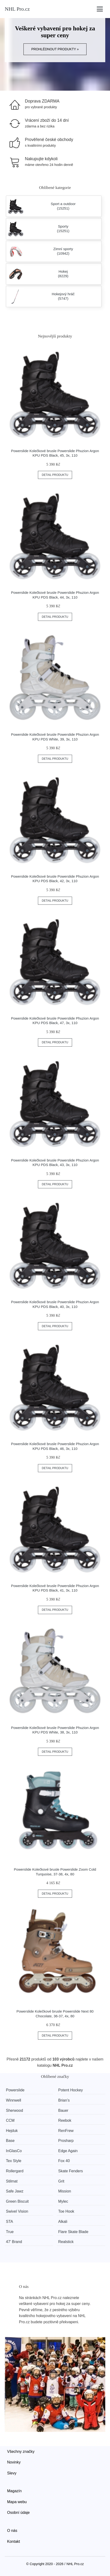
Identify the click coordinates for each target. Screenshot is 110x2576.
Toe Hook (66, 2211)
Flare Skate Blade (73, 2232)
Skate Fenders (70, 2171)
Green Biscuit (17, 2201)
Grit (61, 2181)
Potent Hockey (70, 2090)
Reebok (64, 2120)
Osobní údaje (18, 2512)
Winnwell (13, 2100)
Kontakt (13, 2541)
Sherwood (14, 2110)
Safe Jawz (14, 2191)
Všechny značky (21, 2452)
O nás (12, 2531)
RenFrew (65, 2131)
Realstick (65, 2242)
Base (10, 2141)
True (10, 2232)
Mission (64, 2191)
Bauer (63, 2110)
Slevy (11, 2473)
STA (9, 2222)
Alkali (62, 2222)
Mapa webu (17, 2502)
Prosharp (65, 2141)
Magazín (14, 2491)
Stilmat (12, 2181)
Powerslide (15, 2090)
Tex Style (13, 2161)
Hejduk (12, 2131)
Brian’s (64, 2100)
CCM (10, 2120)
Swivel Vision (17, 2211)
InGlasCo (14, 2151)
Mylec (63, 2201)
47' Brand (14, 2242)
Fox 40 (64, 2161)
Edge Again (68, 2151)
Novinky (14, 2462)
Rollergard (14, 2171)
